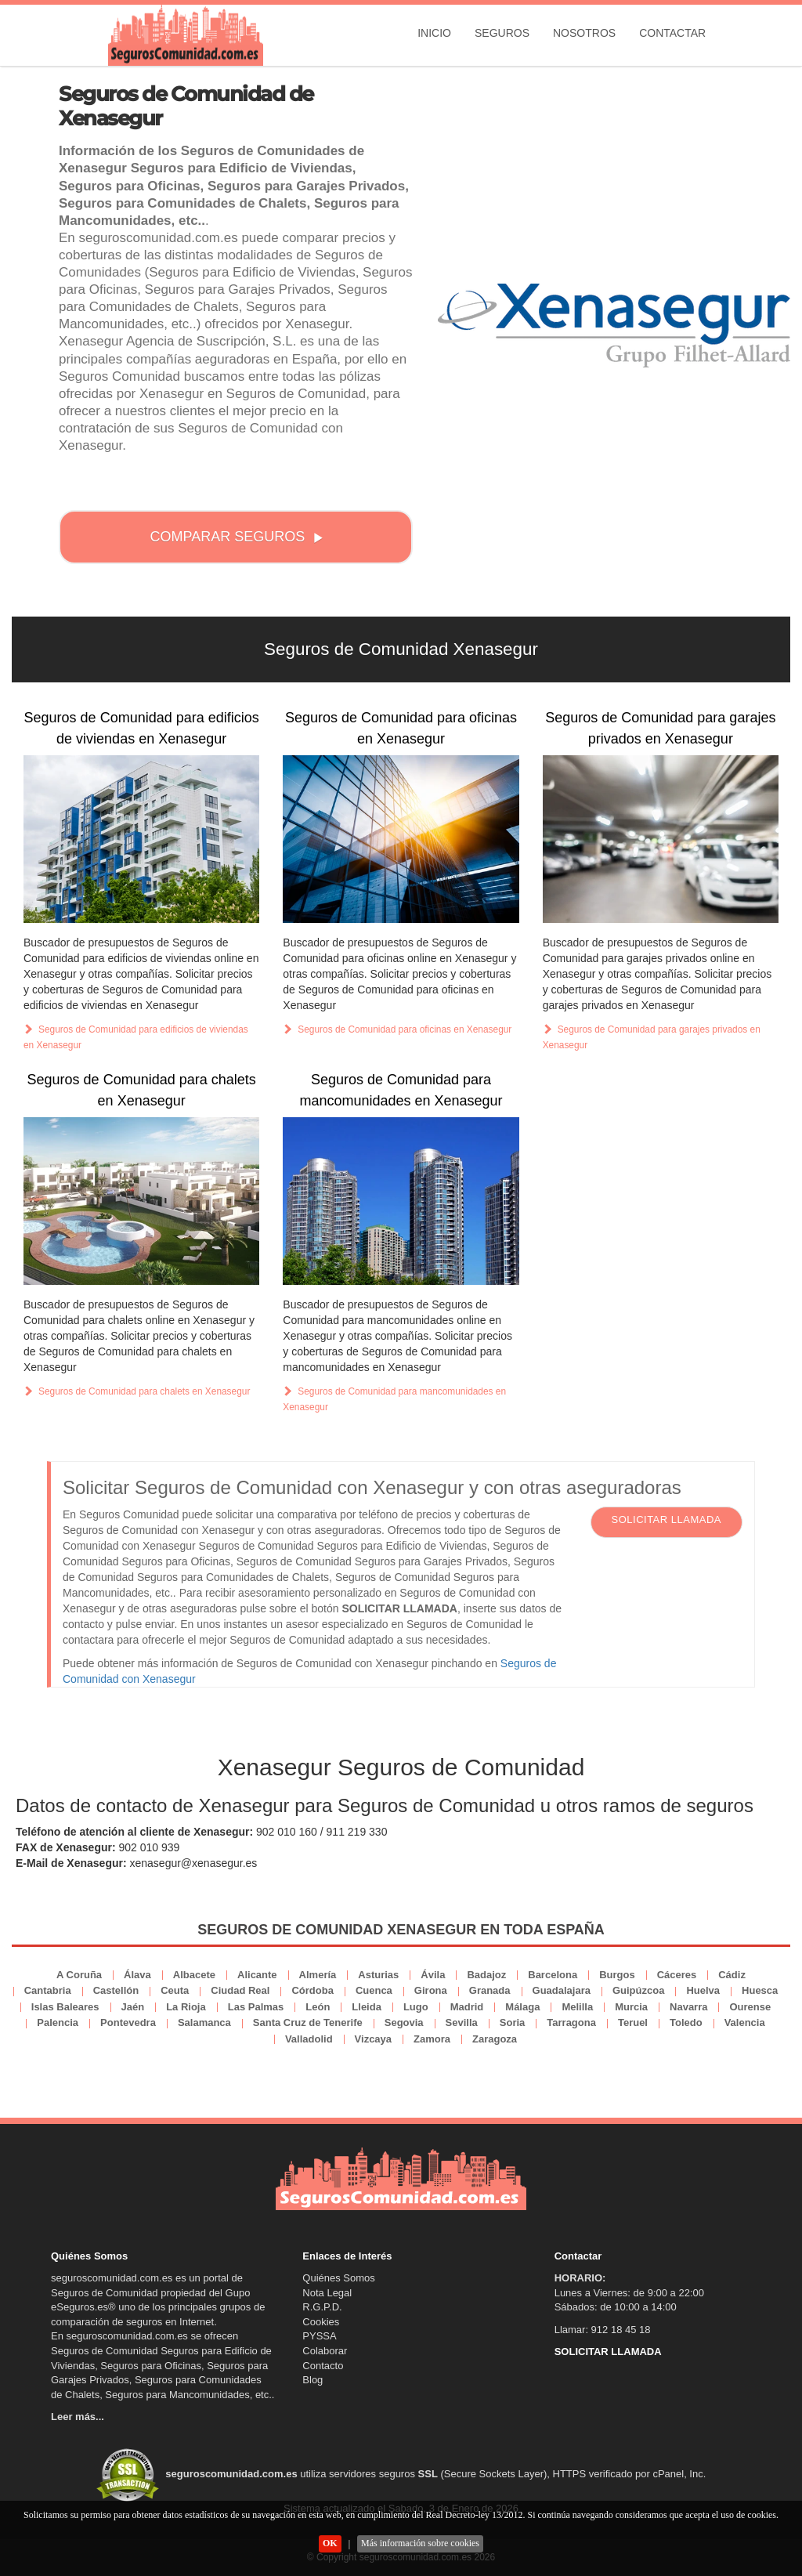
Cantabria (47, 1990)
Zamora (432, 2039)
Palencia (57, 2022)
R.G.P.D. (321, 2307)
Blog (312, 2380)
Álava (137, 1975)
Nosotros (584, 33)
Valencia (744, 2022)
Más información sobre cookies (420, 2543)
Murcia (631, 2007)
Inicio (434, 33)
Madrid (467, 2007)
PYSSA (319, 2336)
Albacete (194, 1975)
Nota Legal (327, 2293)
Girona (430, 1990)
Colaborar (324, 2351)
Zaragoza (494, 2039)
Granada (490, 1990)
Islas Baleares (65, 2007)
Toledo (686, 2022)
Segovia (404, 2022)
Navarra (688, 2007)
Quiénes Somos (338, 2278)
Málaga (522, 2007)
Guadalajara (562, 1990)
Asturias (378, 1975)
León (317, 2007)
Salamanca (204, 2022)
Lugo (415, 2007)
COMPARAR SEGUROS (237, 537)
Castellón (116, 1990)
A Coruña (79, 1975)
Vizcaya (373, 2039)
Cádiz (732, 1975)
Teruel (633, 2022)
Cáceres (677, 1975)
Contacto (322, 2366)
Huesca (760, 1990)
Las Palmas (256, 2007)
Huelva (703, 1990)
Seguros (502, 33)
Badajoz (486, 1975)
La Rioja (186, 2007)
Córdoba (312, 1990)
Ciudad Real (240, 1990)
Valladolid (309, 2039)
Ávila (433, 1975)
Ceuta (175, 1990)
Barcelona (552, 1975)
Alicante (257, 1975)
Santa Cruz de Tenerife (308, 2022)
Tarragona (571, 2022)
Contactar (672, 33)
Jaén (133, 2007)
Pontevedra (128, 2022)
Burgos (617, 1975)
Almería (318, 1975)
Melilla (577, 2007)
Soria (513, 2022)
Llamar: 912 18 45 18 (603, 2329)
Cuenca (374, 1990)
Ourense (750, 2007)
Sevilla (462, 2022)
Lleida (366, 2007)
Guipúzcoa (638, 1990)
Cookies (320, 2322)
